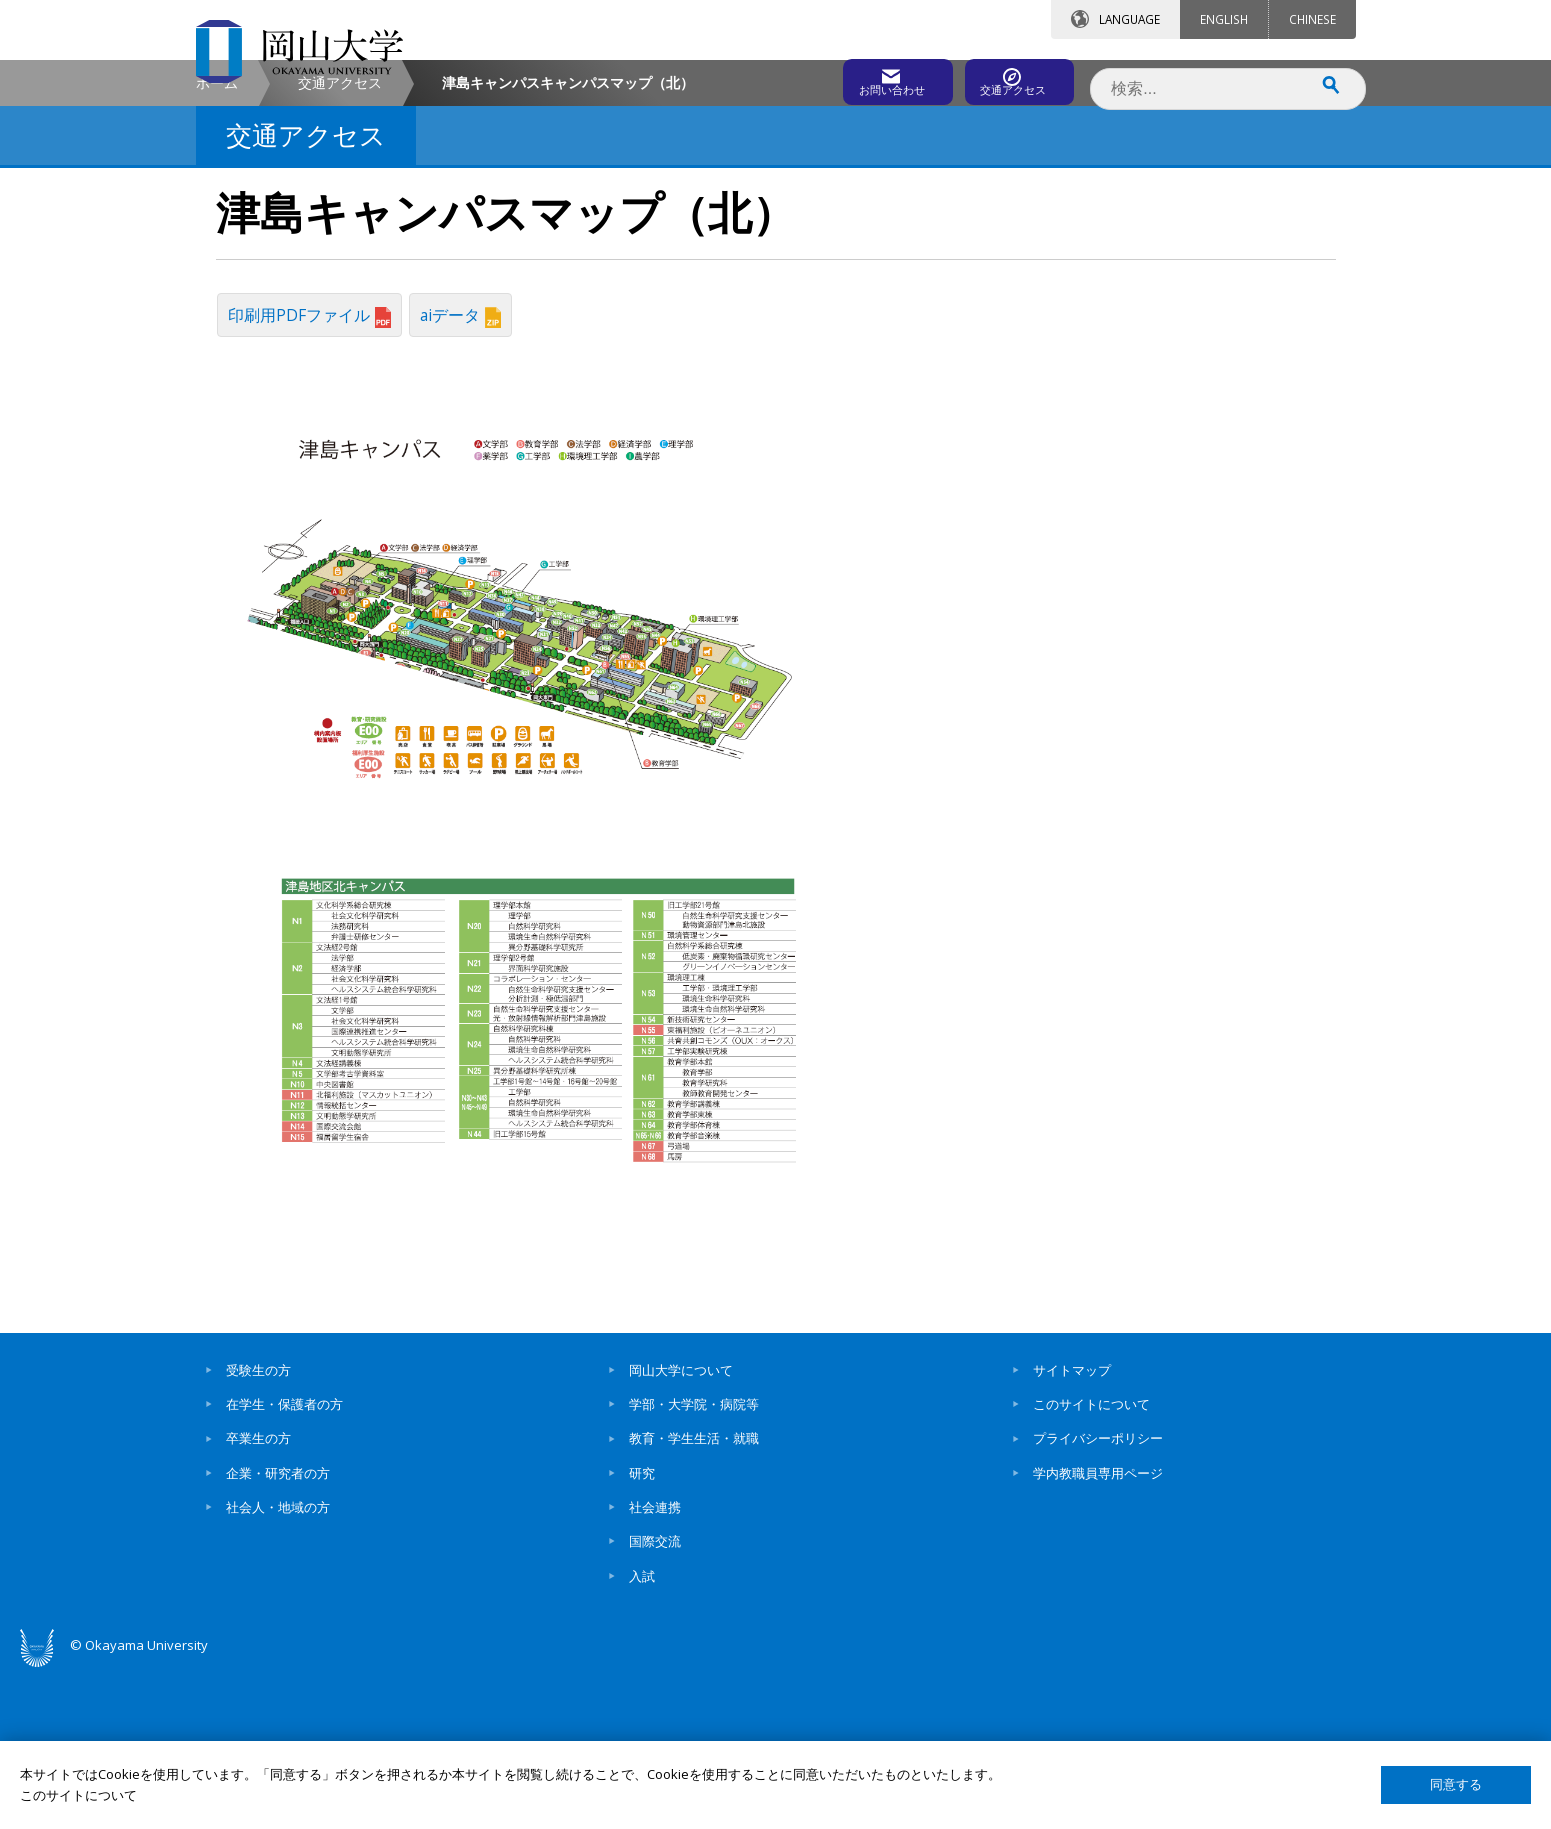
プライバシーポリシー (1098, 1595)
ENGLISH (1224, 19)
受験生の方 (258, 1527)
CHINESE (1312, 19)
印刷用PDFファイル (313, 480)
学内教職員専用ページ (1098, 1629)
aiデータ (471, 480)
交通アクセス (1007, 77)
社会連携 (655, 1664)
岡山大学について (681, 1527)
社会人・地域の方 (278, 1664)
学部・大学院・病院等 (694, 1561)
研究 (642, 1629)
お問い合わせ (830, 77)
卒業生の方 (258, 1595)
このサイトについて (1091, 1561)
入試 (642, 1732)
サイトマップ (1072, 1527)
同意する (1456, 1784)
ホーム (217, 253)
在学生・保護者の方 (284, 1561)
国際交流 (655, 1698)
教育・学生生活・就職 (694, 1595)
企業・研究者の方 (278, 1629)
